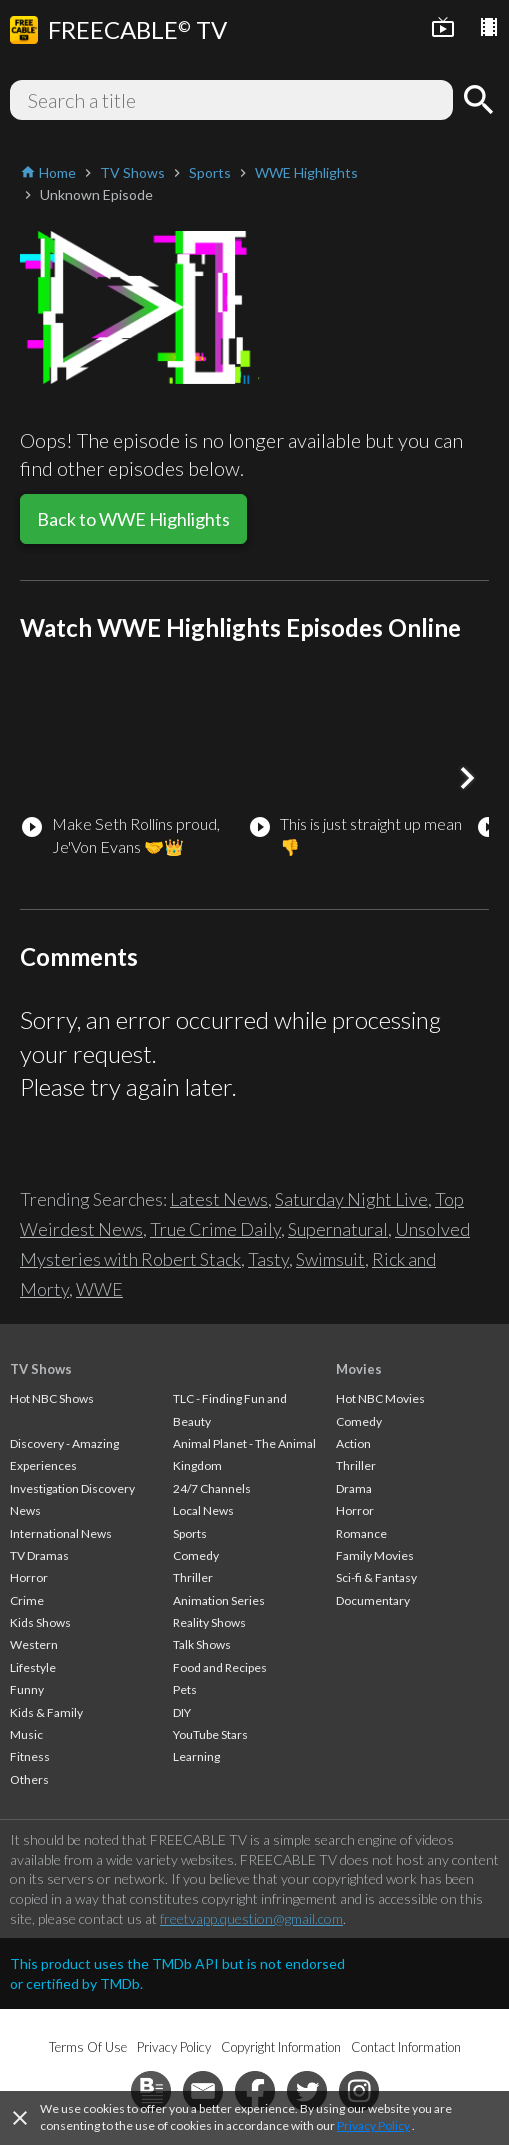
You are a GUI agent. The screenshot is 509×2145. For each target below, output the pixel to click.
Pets (185, 1689)
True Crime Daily (215, 1229)
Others (29, 1779)
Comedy (196, 1555)
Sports (190, 1533)
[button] (467, 778)
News (25, 1510)
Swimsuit (330, 1259)
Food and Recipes (220, 1667)
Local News (203, 1510)
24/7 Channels (212, 1488)
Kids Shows (40, 1622)
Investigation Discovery (72, 1488)
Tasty (268, 1259)
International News (61, 1533)
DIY (182, 1712)
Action (353, 1443)
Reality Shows (209, 1622)
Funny (27, 1689)
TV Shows (41, 1369)
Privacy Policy (373, 2125)
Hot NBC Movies (380, 1398)
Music (26, 1734)
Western (34, 1644)
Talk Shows (202, 1644)
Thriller (193, 1577)
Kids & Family (46, 1712)
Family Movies (375, 1555)
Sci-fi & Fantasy (376, 1577)
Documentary (373, 1600)
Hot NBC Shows (52, 1398)
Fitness (30, 1756)
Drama (354, 1488)
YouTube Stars (210, 1734)
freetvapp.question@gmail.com (251, 1918)
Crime (27, 1600)
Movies (359, 1369)
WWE (99, 1289)
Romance (361, 1533)
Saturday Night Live (351, 1199)
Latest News (219, 1199)
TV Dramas (39, 1555)
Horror (29, 1577)
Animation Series (219, 1600)
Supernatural (338, 1229)
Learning (196, 1756)
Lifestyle (33, 1667)
